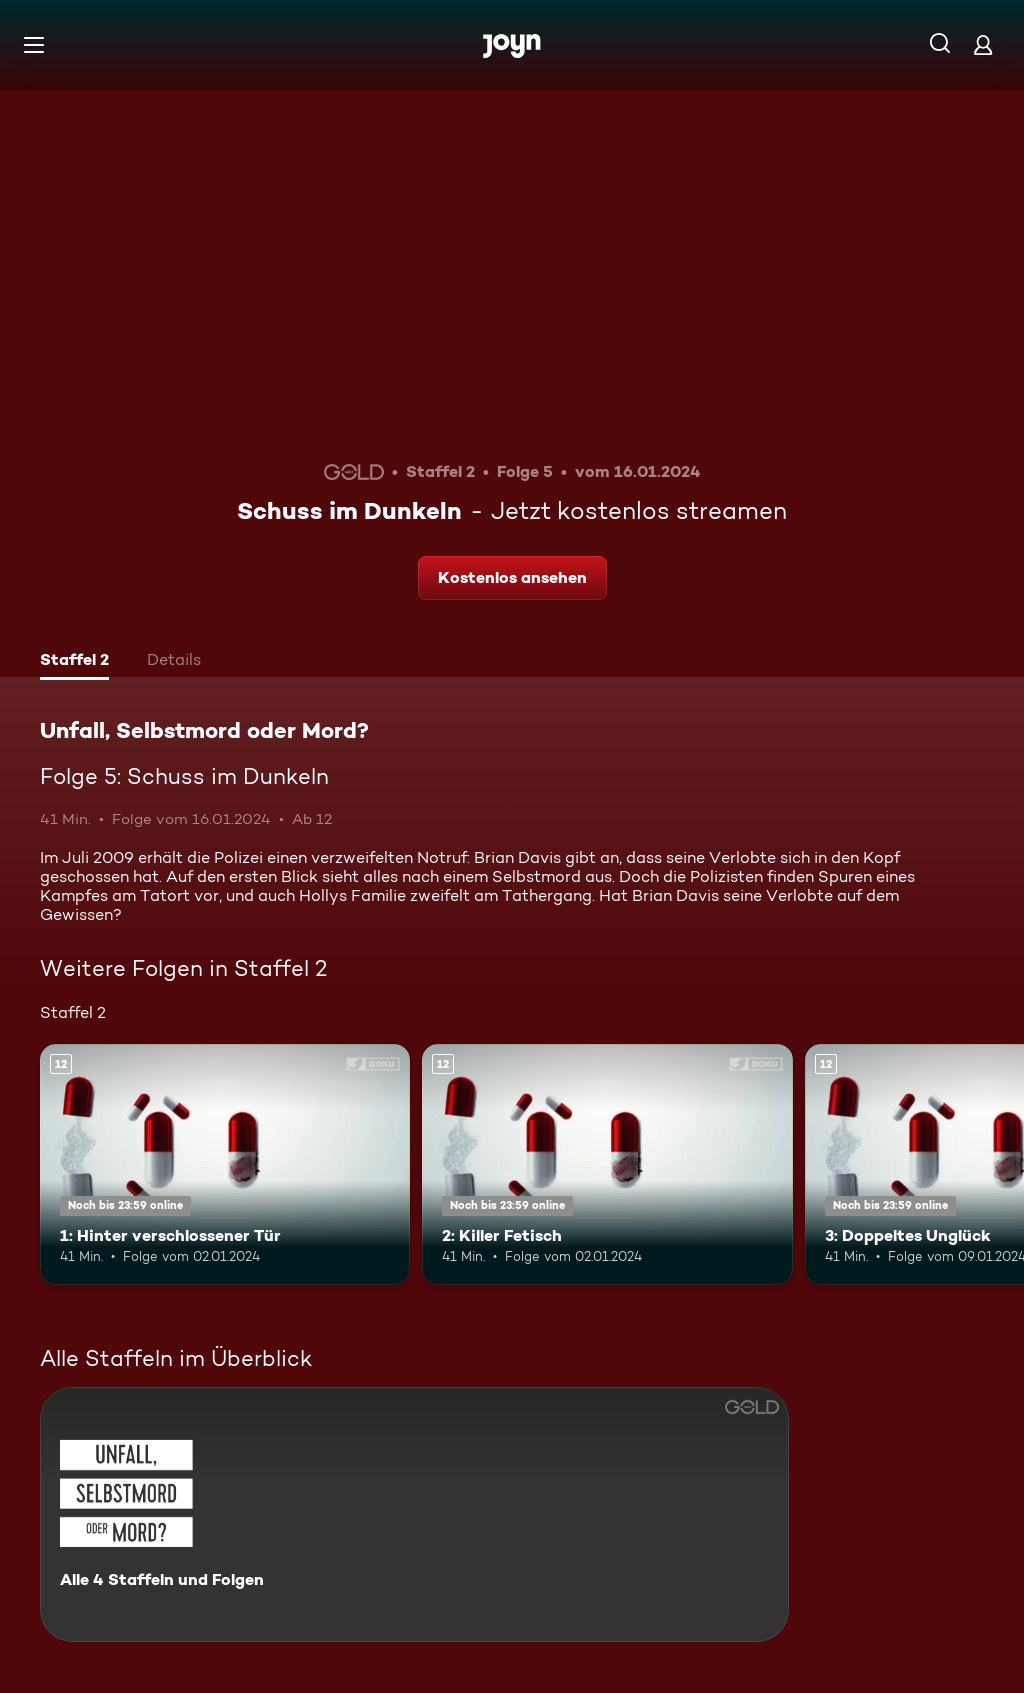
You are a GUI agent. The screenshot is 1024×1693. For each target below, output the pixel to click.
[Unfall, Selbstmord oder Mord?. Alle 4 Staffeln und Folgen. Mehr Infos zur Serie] (414, 1514)
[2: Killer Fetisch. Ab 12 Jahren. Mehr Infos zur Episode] (607, 1164)
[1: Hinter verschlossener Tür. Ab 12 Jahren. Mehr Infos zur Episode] (225, 1164)
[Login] (983, 44)
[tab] (74, 662)
